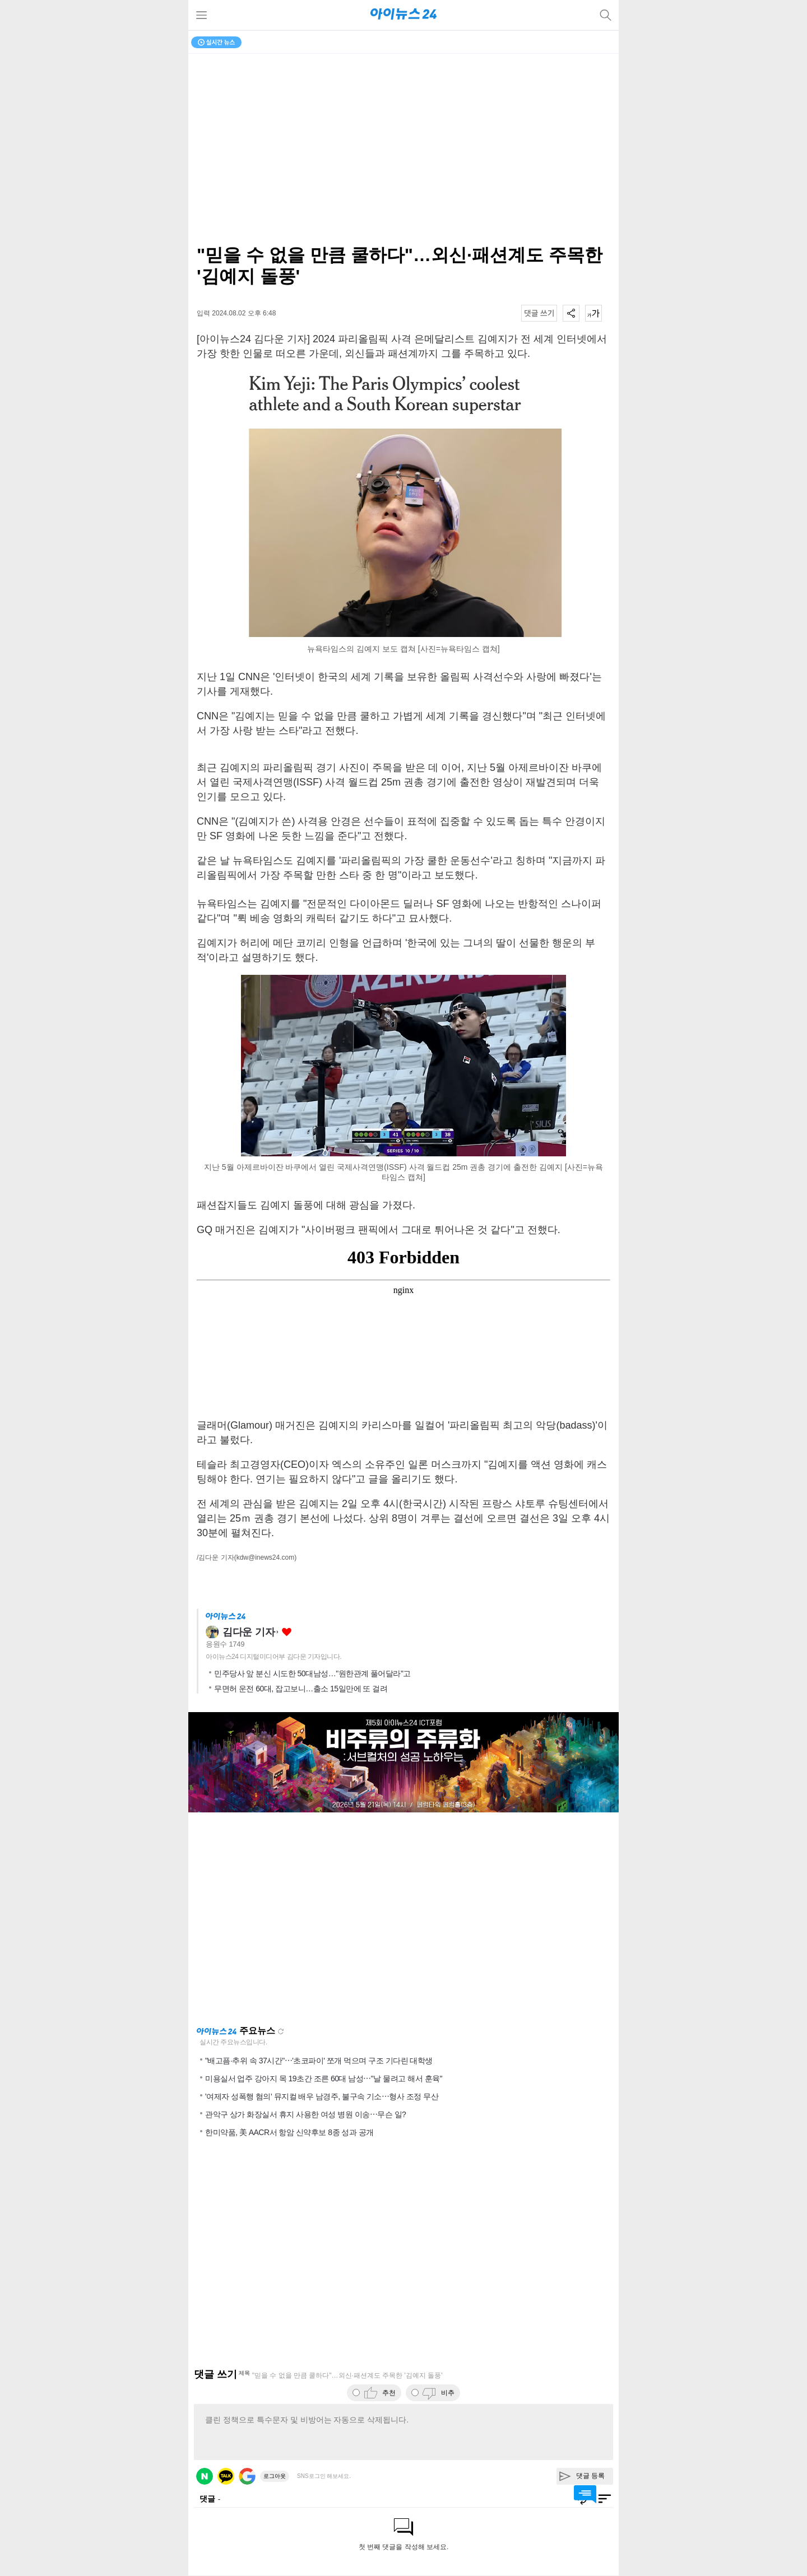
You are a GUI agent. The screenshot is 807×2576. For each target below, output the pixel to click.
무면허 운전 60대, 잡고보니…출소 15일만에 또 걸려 (300, 1688)
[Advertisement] (403, 1918)
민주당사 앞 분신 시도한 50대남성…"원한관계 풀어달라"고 (312, 1673)
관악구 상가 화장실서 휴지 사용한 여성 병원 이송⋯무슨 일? (305, 2114)
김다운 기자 (248, 1632)
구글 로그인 (247, 2476)
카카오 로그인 (225, 2476)
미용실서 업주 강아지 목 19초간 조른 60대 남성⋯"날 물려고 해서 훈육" (323, 2078)
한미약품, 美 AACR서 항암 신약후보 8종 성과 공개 (289, 2132)
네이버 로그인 (204, 2476)
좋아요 (286, 1632)
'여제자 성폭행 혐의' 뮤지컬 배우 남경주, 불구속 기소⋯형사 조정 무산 (321, 2096)
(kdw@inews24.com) (265, 1557)
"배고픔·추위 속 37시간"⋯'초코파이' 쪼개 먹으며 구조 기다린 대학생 (319, 2060)
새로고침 (280, 2031)
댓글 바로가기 (585, 2494)
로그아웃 (274, 2476)
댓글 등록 (590, 2476)
